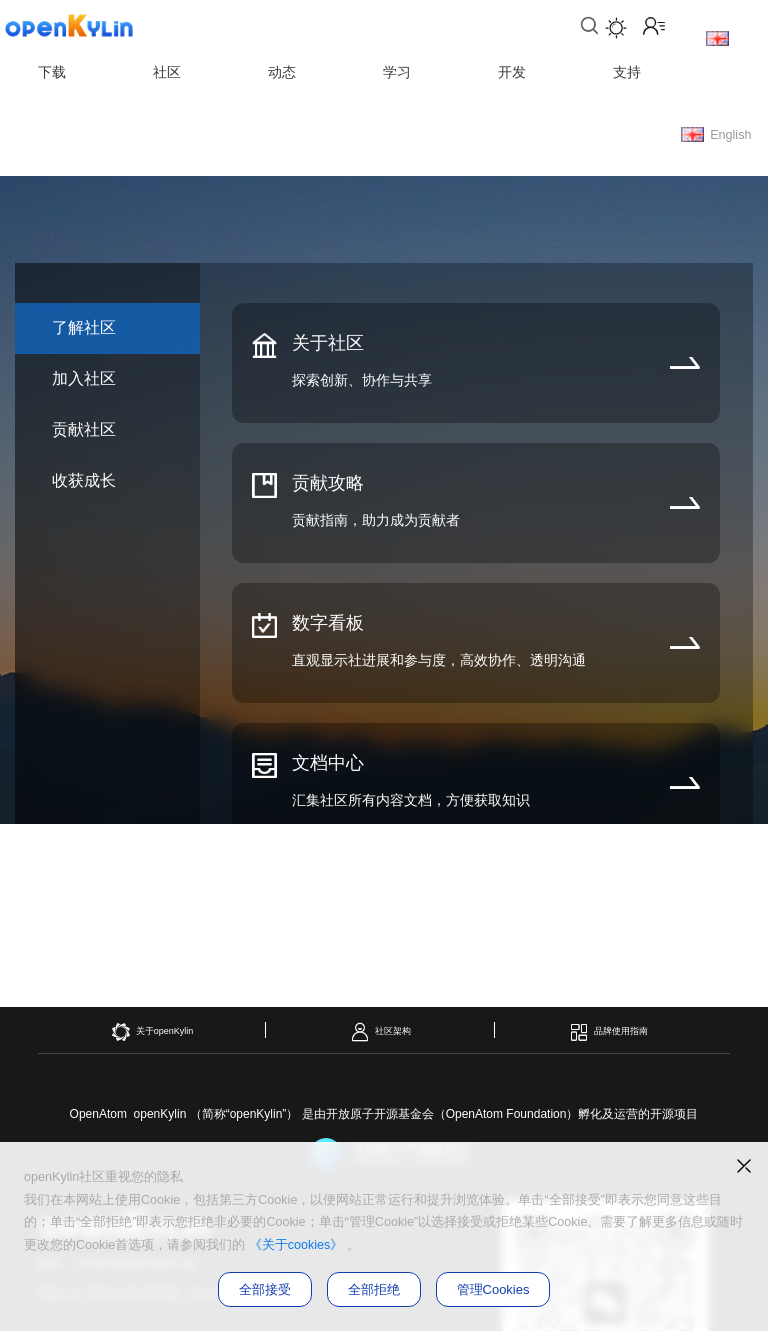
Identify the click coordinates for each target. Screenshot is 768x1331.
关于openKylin (152, 1032)
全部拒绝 (374, 1289)
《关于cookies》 (296, 1245)
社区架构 (380, 1032)
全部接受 (265, 1289)
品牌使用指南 (608, 1032)
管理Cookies (493, 1289)
